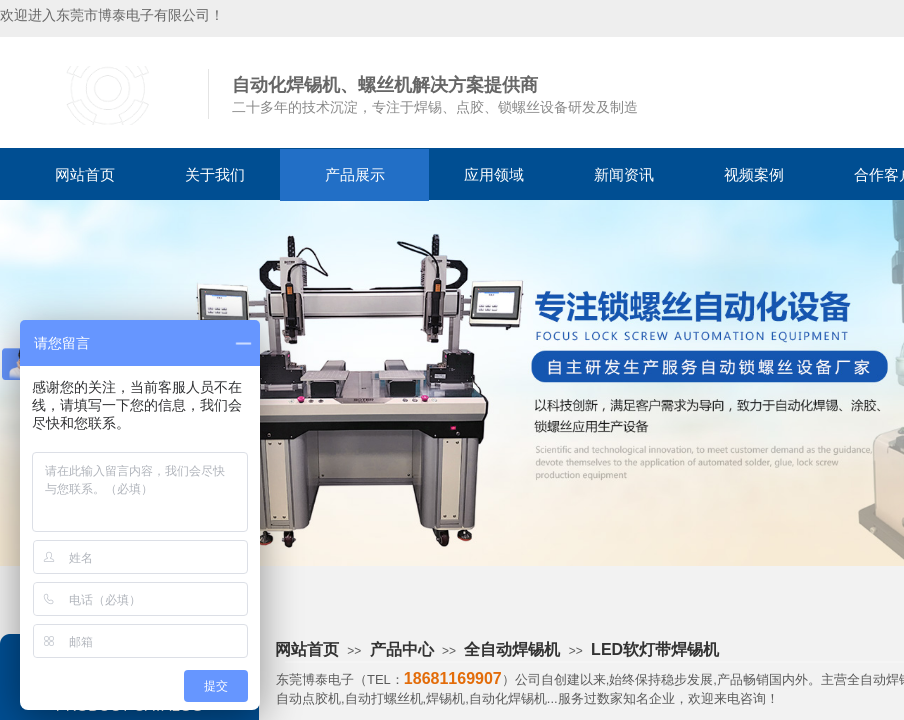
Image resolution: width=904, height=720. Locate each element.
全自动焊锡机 (512, 649)
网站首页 (85, 175)
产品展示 (355, 175)
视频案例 (754, 175)
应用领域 (494, 175)
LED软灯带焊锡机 (655, 649)
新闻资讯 (624, 175)
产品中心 (402, 649)
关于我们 (215, 175)
